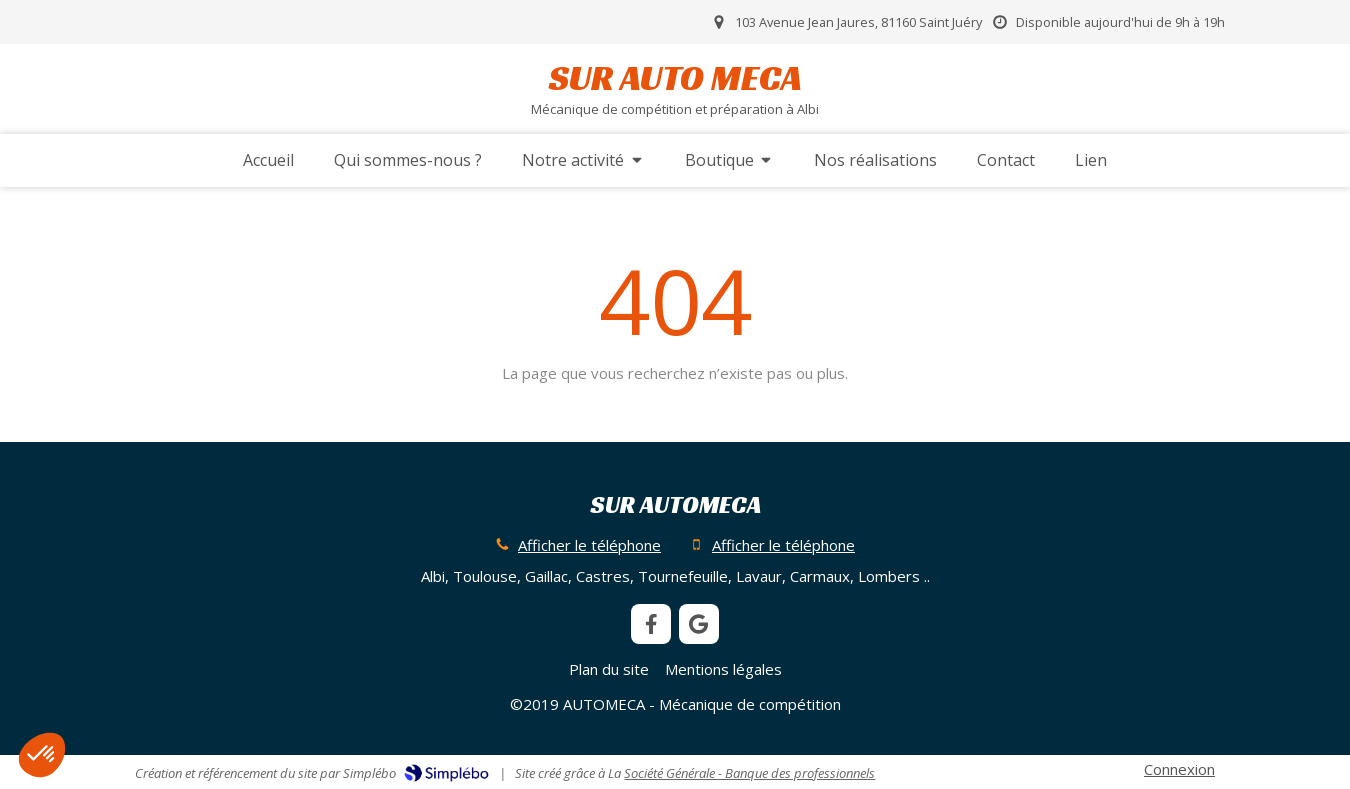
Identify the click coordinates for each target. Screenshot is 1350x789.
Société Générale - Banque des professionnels (749, 773)
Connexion (1179, 769)
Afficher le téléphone (589, 545)
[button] (42, 755)
